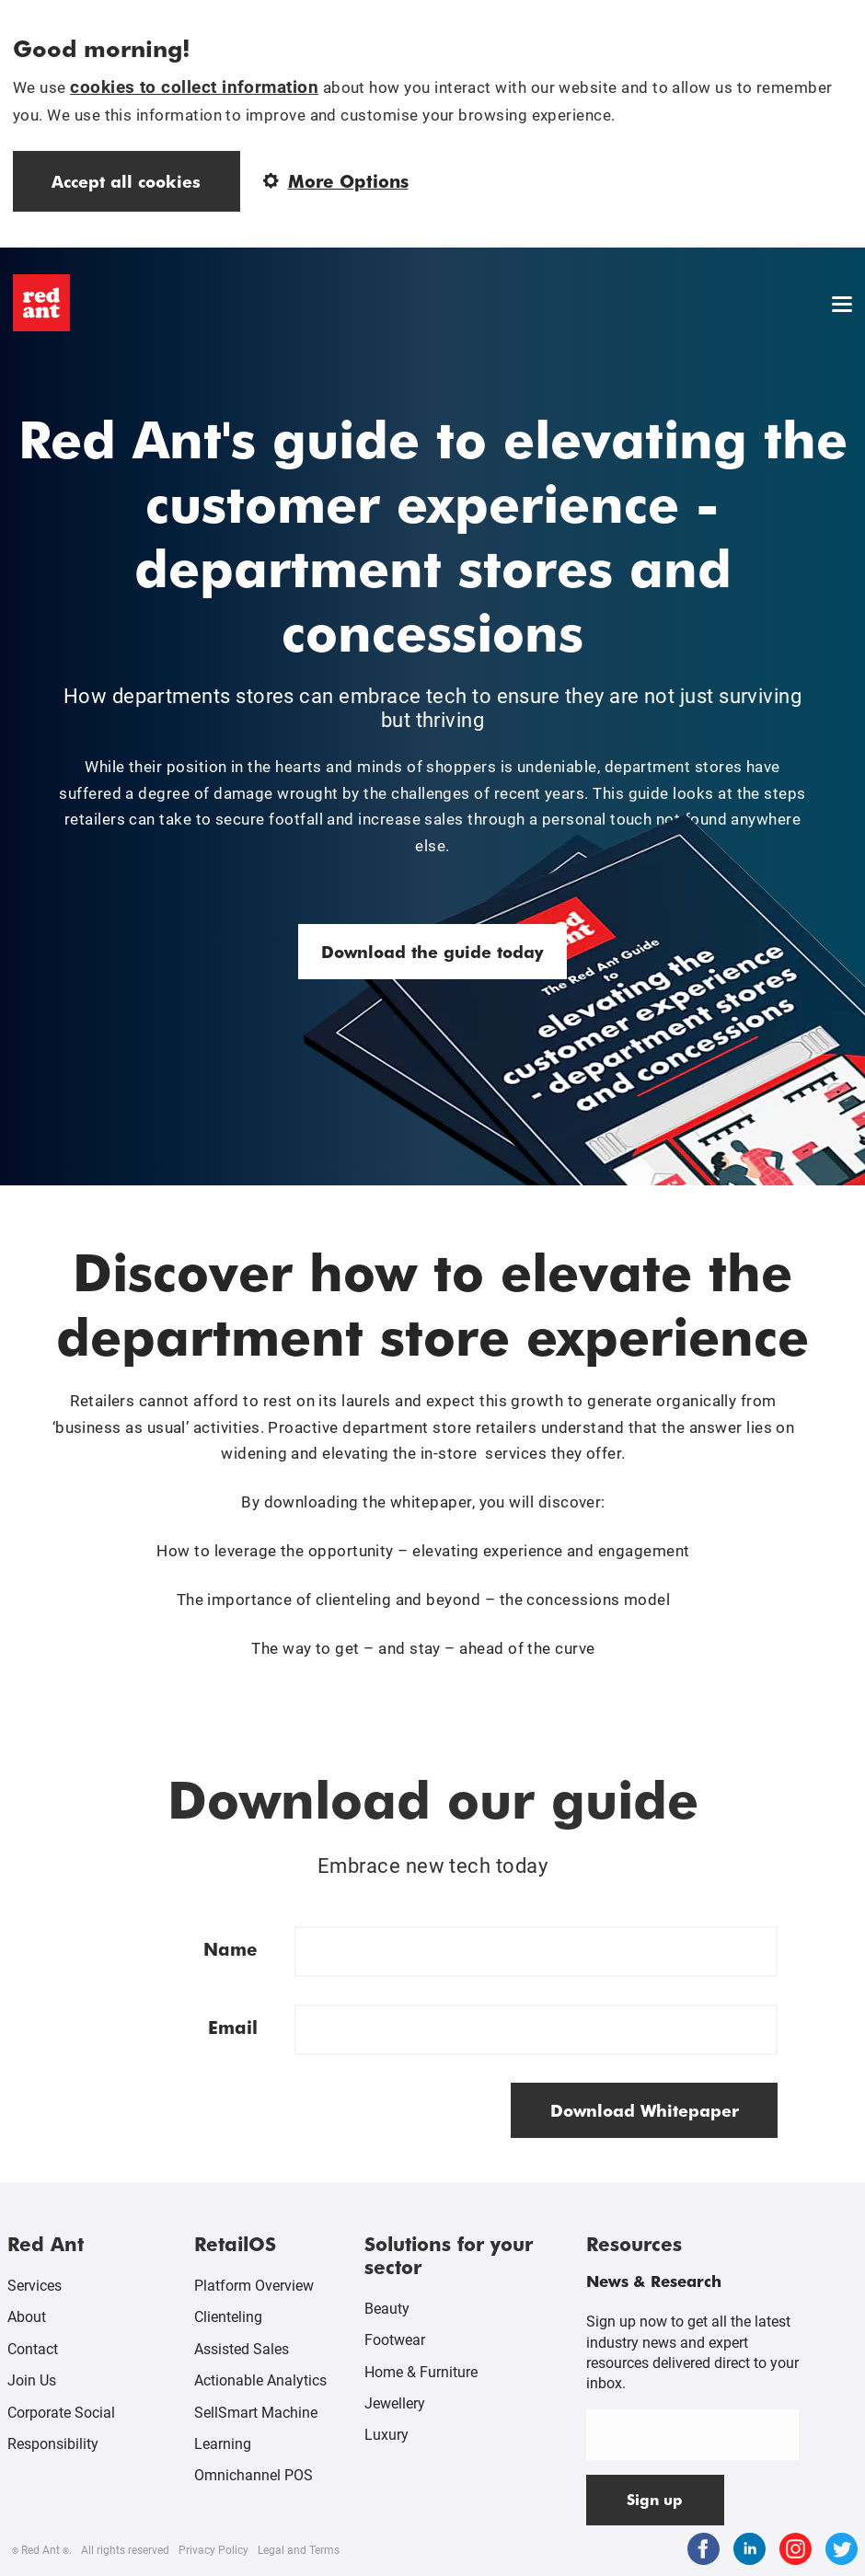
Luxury (386, 2434)
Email (233, 2027)
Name (230, 1948)
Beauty (386, 2308)
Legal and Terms (299, 2550)
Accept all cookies (126, 180)
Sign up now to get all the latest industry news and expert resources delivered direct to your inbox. (692, 2352)
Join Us (31, 2380)
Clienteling (228, 2317)
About (26, 2317)
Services (34, 2285)
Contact (32, 2349)
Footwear (394, 2340)
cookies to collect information (194, 87)
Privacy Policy (213, 2550)
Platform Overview (254, 2285)
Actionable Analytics (260, 2380)
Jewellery (394, 2403)
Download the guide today (432, 951)
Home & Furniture (421, 2372)
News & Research (653, 2280)
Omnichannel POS (253, 2475)
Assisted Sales (241, 2349)
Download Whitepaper (644, 2109)
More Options (336, 180)
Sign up (655, 2499)
